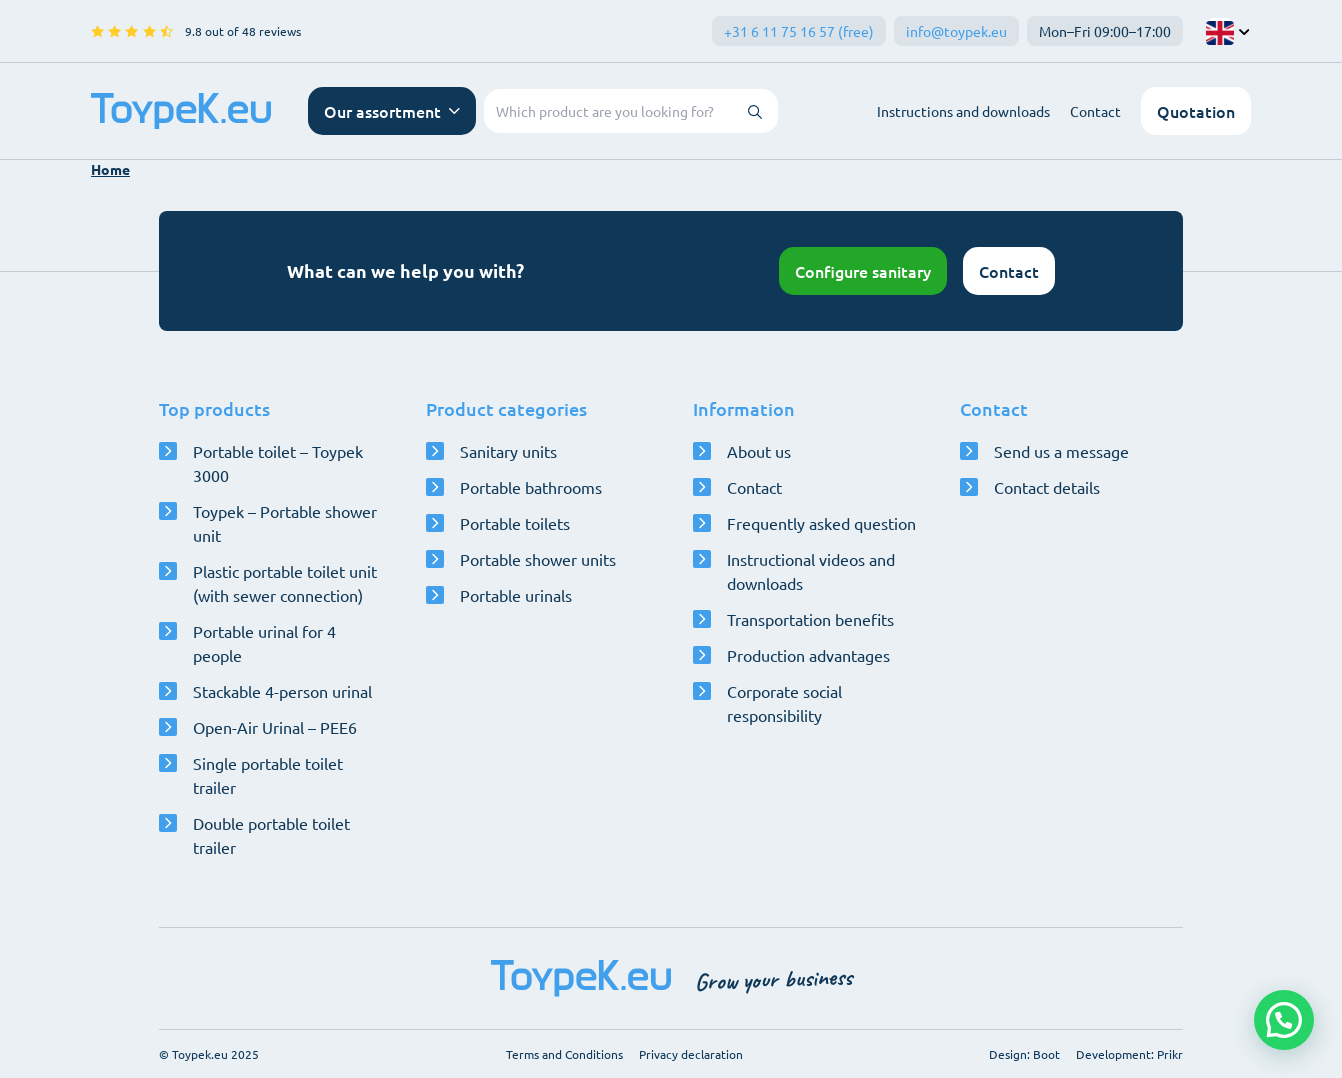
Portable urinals (516, 595)
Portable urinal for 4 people (264, 643)
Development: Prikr (1129, 1054)
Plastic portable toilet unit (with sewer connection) (285, 583)
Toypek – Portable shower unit (285, 523)
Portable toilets (515, 523)
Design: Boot (1024, 1054)
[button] (1284, 1020)
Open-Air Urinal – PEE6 (275, 727)
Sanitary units (508, 451)
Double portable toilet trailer (271, 835)
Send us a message (1061, 451)
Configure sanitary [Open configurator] (863, 271)
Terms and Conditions (564, 1054)
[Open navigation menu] (392, 111)
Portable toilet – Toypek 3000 (278, 463)
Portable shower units (538, 559)
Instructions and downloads (963, 111)
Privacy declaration (691, 1054)
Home (110, 169)
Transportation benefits (810, 619)
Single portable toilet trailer (268, 775)
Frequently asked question (821, 523)
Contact (1095, 111)
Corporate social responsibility (784, 703)
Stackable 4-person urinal (282, 691)
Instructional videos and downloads (811, 571)
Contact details (1047, 487)
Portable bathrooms (531, 487)
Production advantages (808, 655)
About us (759, 451)
